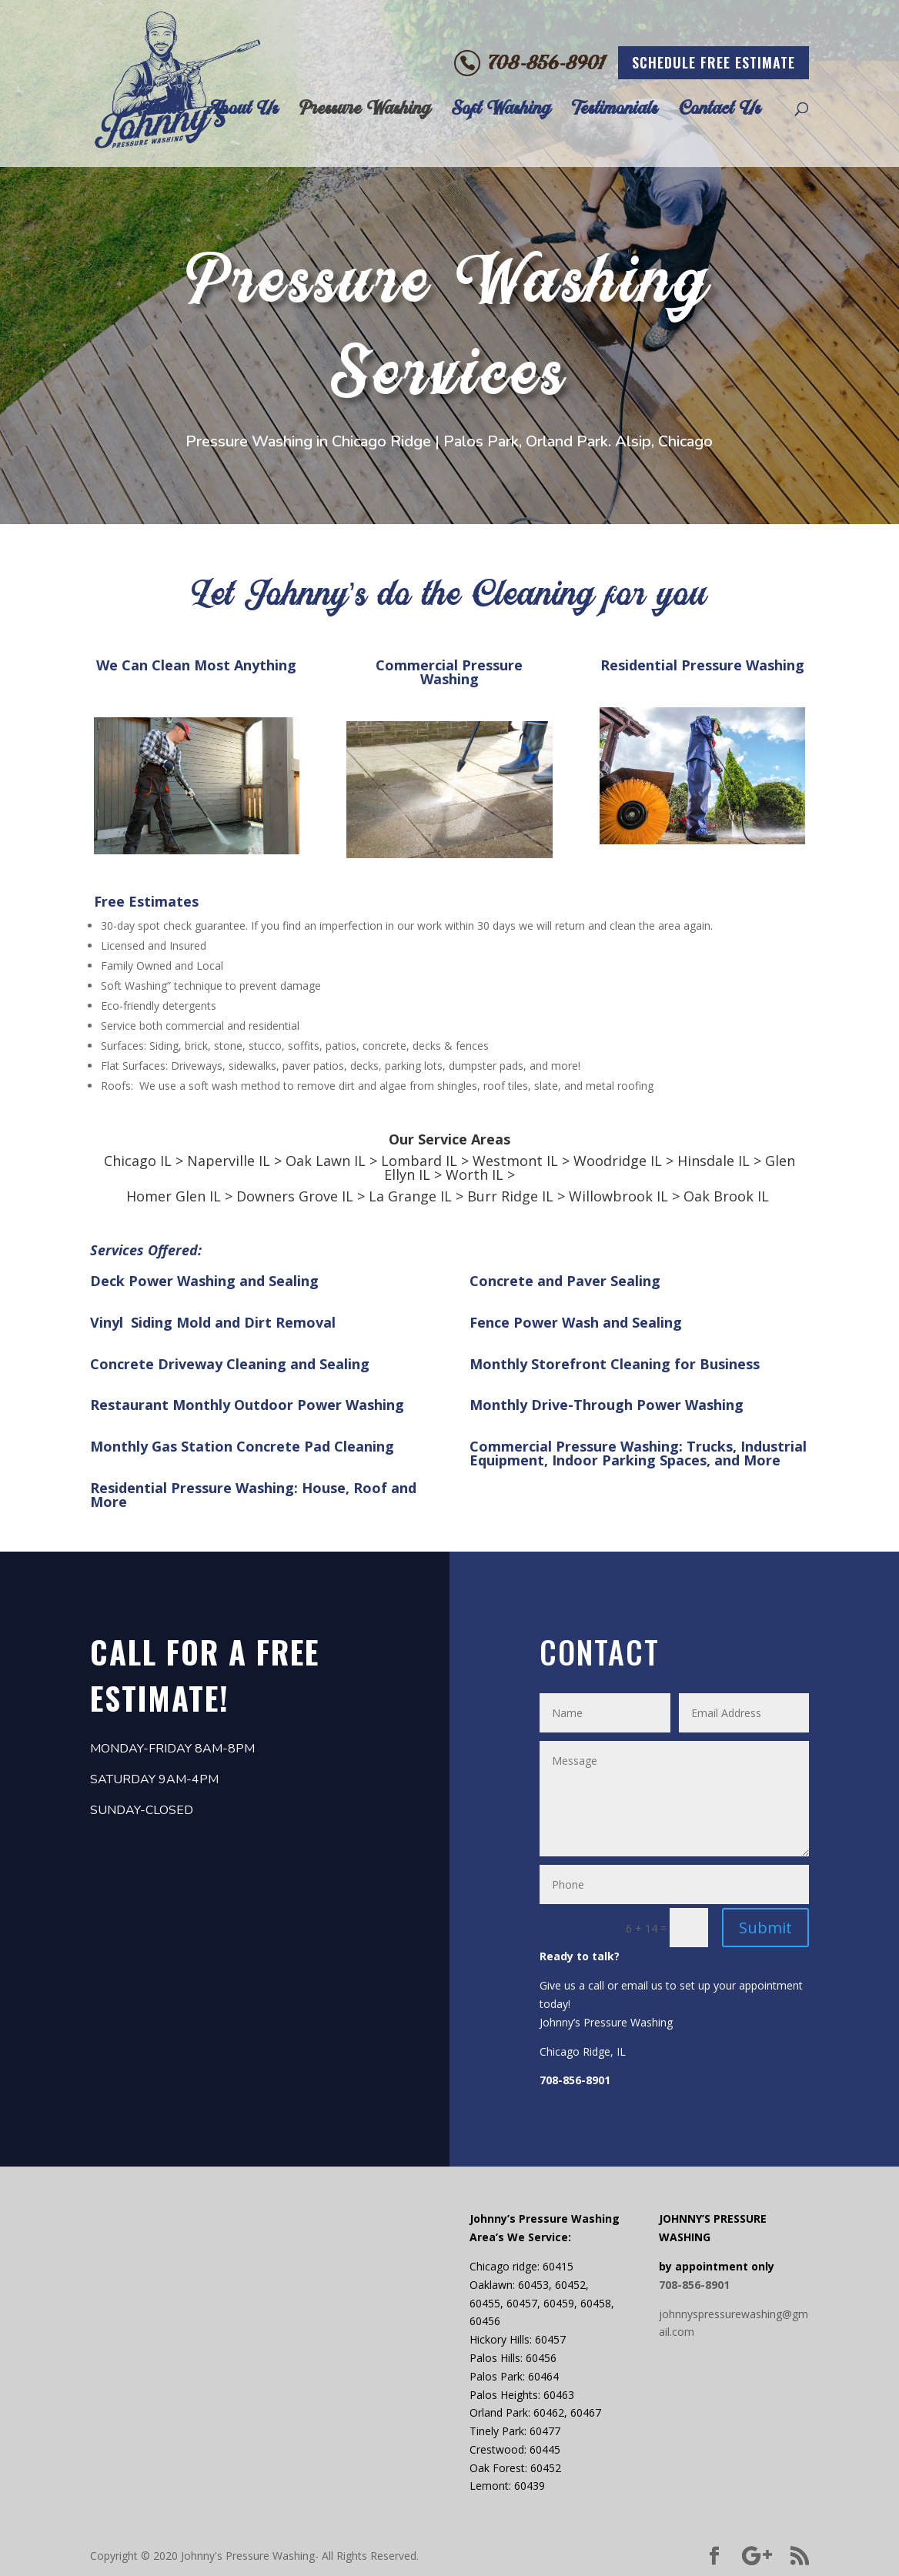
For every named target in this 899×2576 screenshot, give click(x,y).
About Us (242, 111)
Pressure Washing (365, 111)
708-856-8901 (547, 63)
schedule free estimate (713, 62)
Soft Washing (501, 111)
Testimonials (615, 111)
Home (163, 111)
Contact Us (720, 111)
